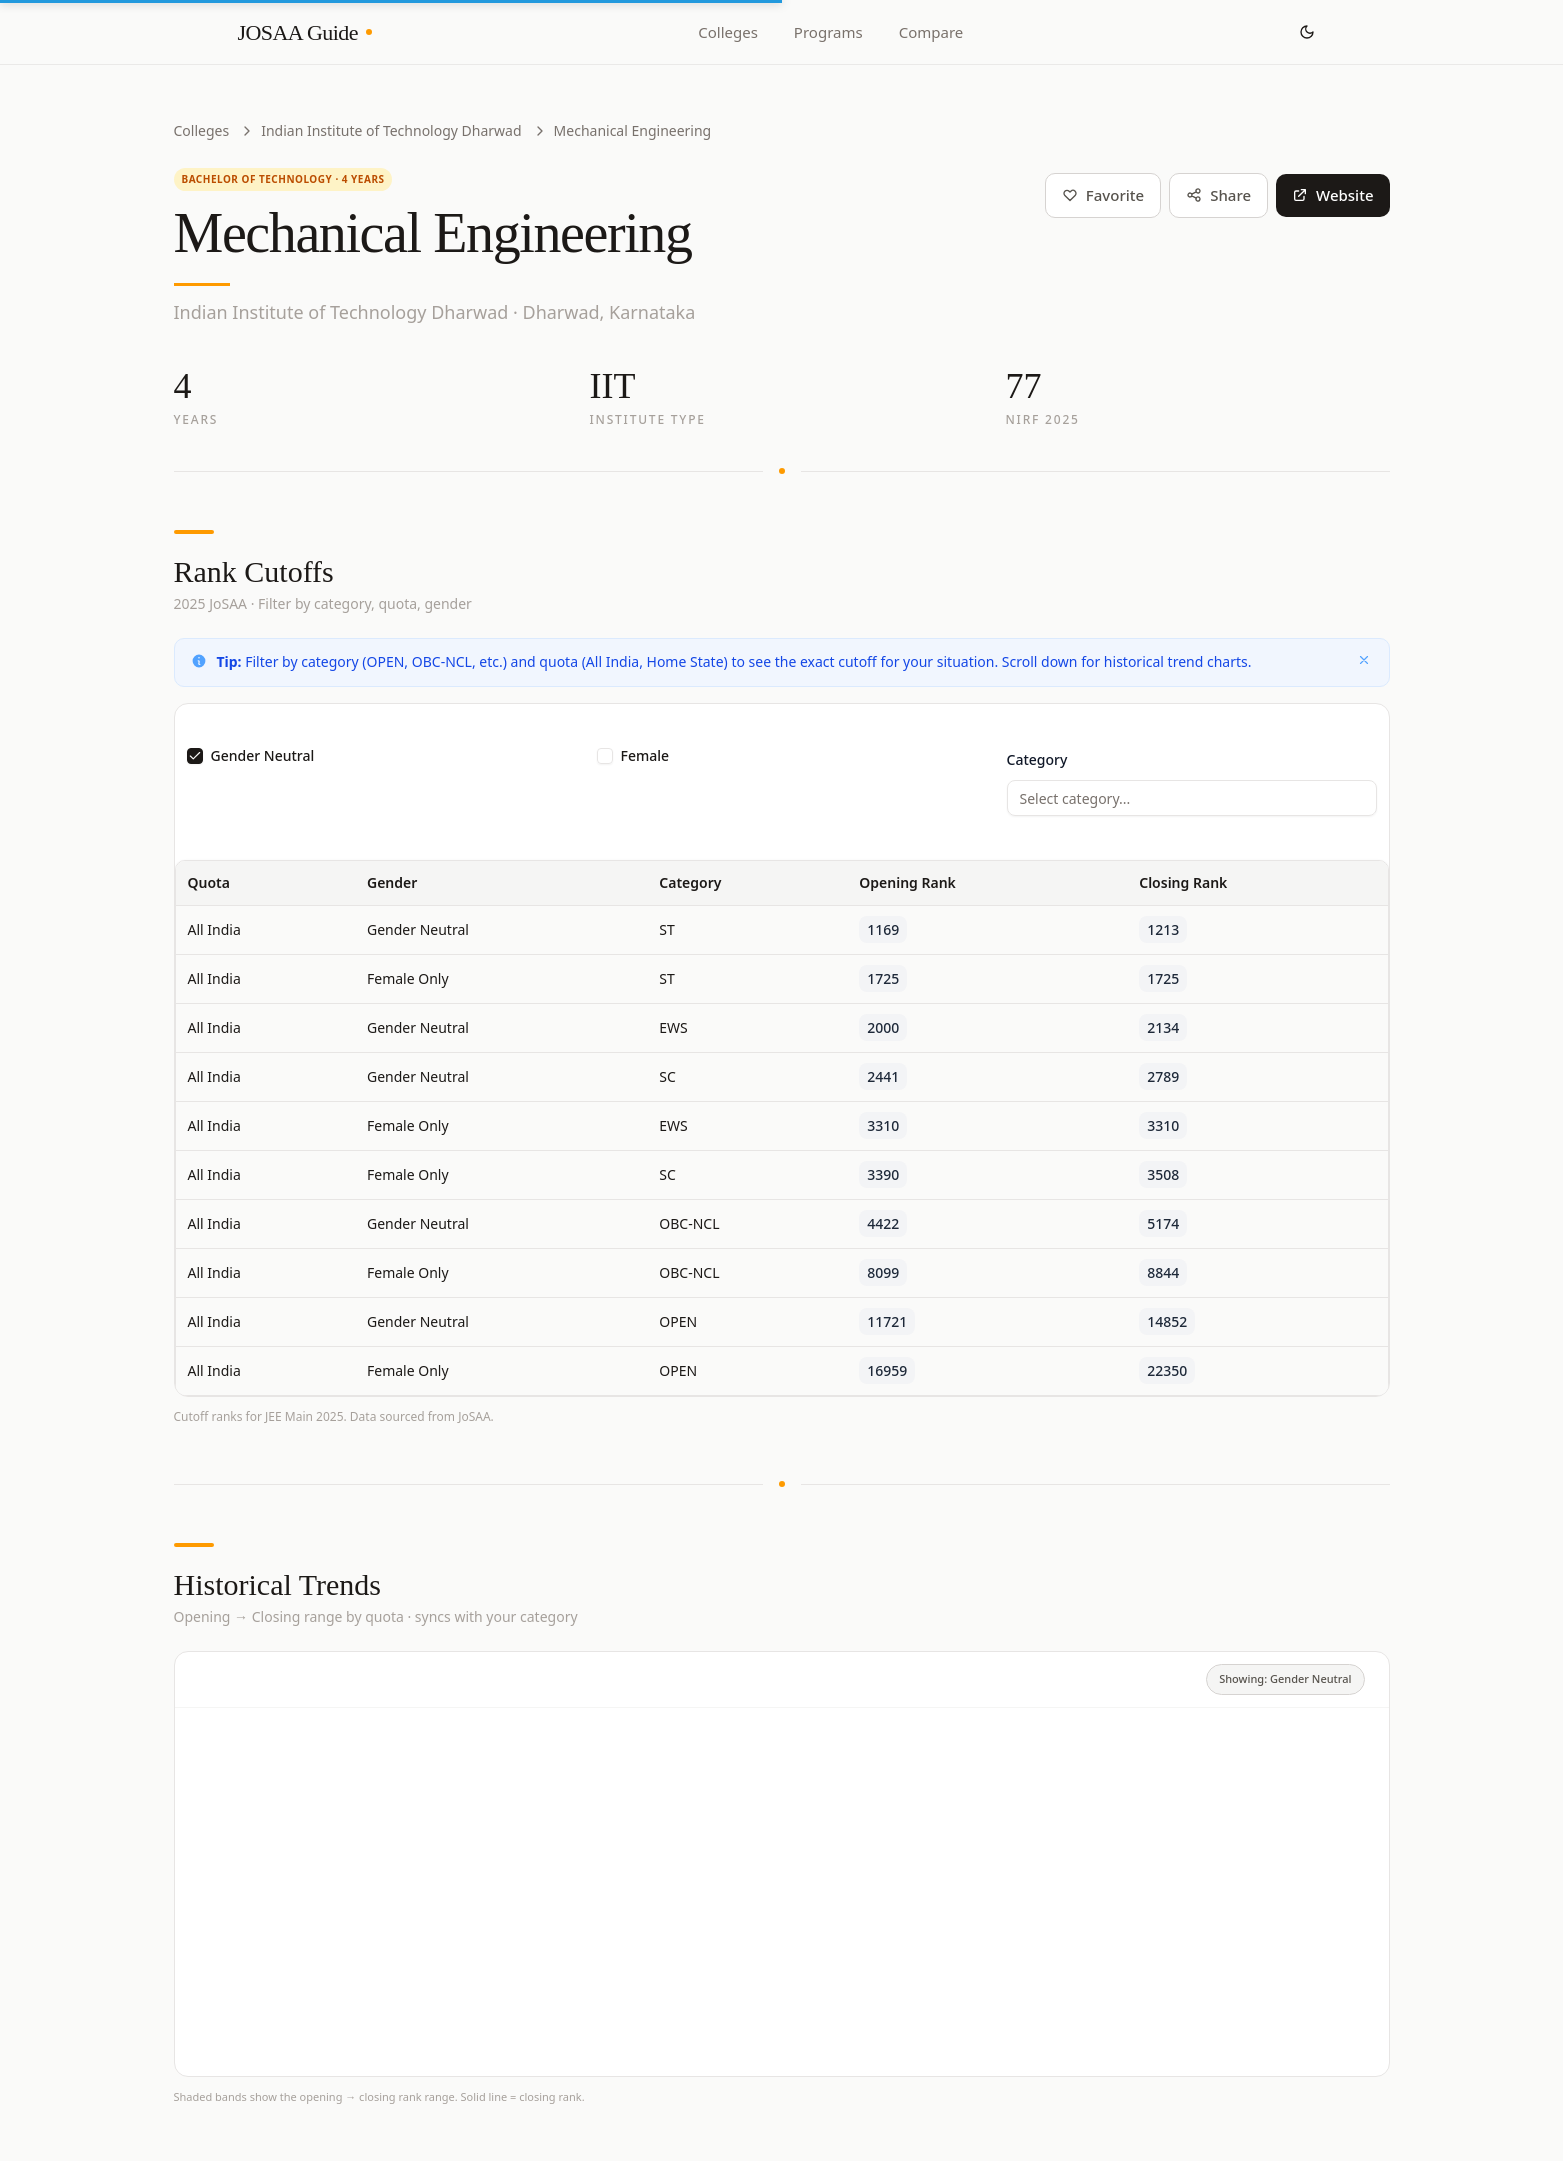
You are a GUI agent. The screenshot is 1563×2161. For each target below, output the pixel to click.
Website (1332, 195)
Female (645, 756)
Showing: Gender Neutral (1285, 1678)
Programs (828, 32)
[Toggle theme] (1307, 32)
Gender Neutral (263, 756)
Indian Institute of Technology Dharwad (391, 130)
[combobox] (1192, 798)
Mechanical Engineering (633, 130)
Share (1218, 195)
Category (1037, 759)
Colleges (728, 32)
